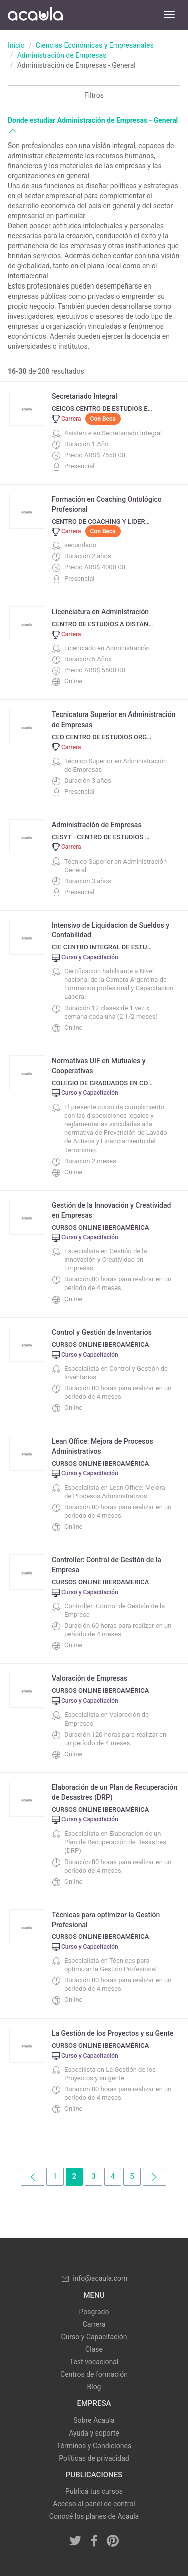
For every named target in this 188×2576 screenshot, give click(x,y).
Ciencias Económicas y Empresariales (95, 45)
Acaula (35, 15)
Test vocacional (94, 2362)
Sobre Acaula (93, 2420)
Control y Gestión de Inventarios (102, 1332)
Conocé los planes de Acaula (94, 2516)
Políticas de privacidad (94, 2458)
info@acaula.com (94, 2278)
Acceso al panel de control (94, 2504)
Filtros (94, 95)
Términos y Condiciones (94, 2446)
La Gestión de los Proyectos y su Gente (112, 2033)
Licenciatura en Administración (100, 612)
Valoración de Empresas (89, 1678)
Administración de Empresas (62, 55)
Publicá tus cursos (94, 2491)
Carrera (94, 2324)
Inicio (16, 45)
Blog (94, 2387)
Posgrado (94, 2312)
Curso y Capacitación (94, 2337)
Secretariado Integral (84, 396)
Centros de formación (94, 2374)
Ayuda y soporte (94, 2433)
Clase (94, 2349)
